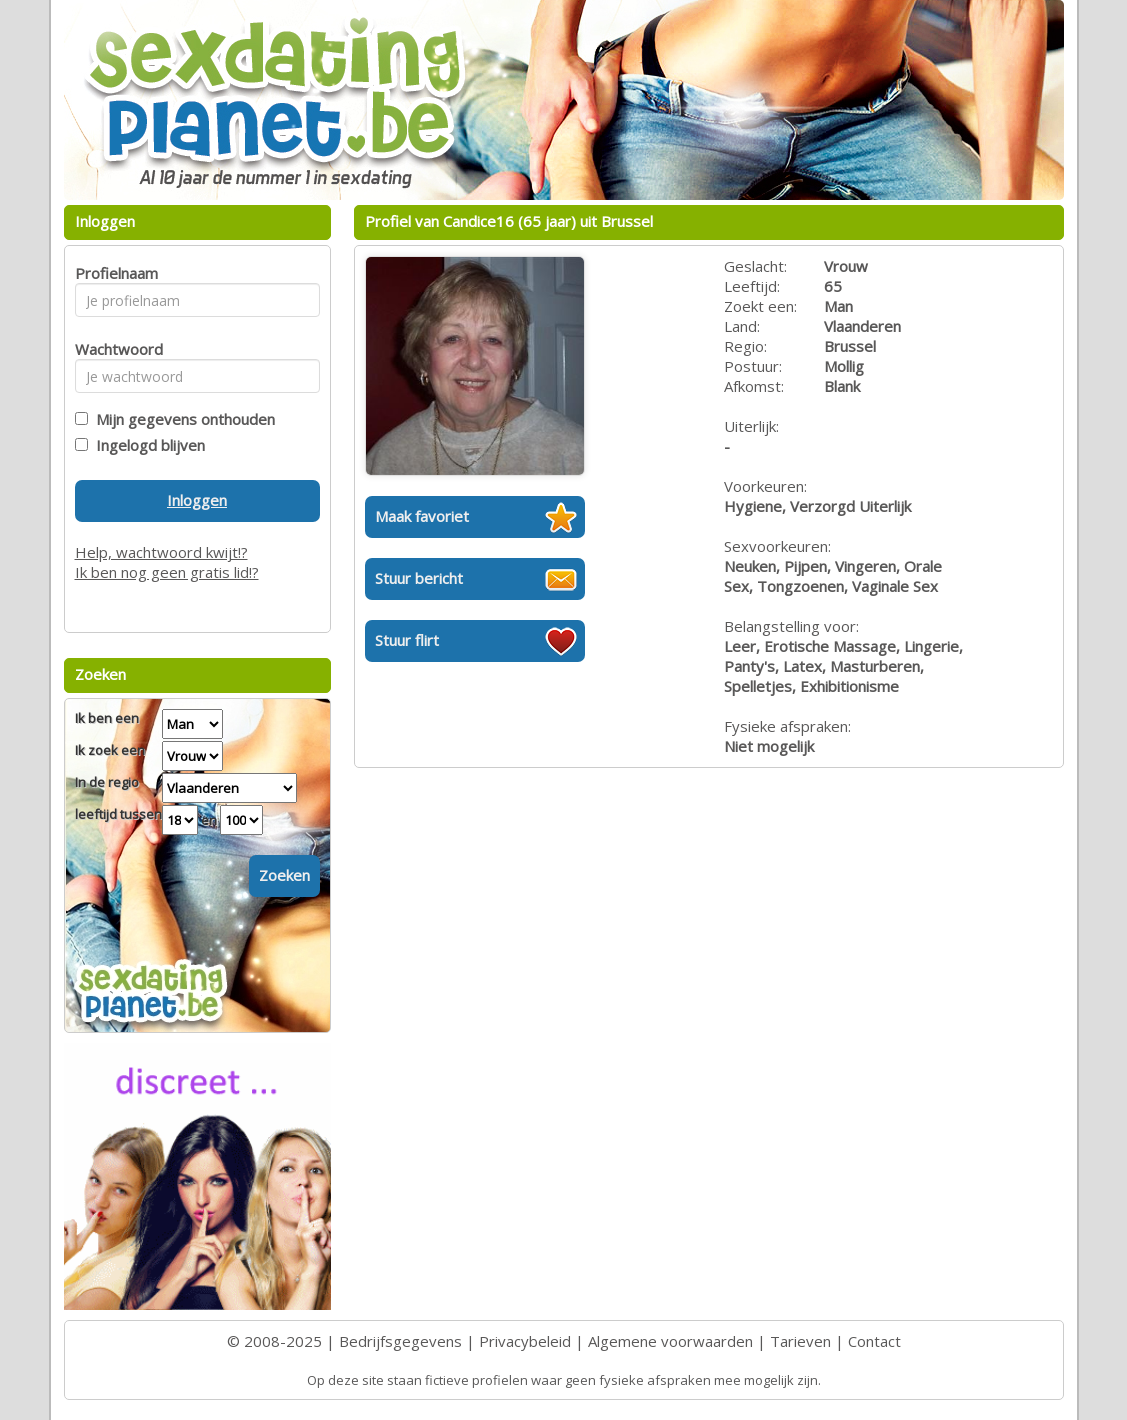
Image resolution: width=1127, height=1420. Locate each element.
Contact (874, 1341)
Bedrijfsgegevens (400, 1341)
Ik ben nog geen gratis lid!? (167, 572)
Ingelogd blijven (146, 445)
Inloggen (197, 500)
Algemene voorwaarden (670, 1341)
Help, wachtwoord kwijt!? (161, 552)
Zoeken (284, 875)
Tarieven (800, 1341)
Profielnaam (113, 273)
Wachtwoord (113, 349)
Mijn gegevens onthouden (181, 419)
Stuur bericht (419, 578)
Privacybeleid (525, 1341)
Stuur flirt (407, 640)
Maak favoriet (422, 516)
